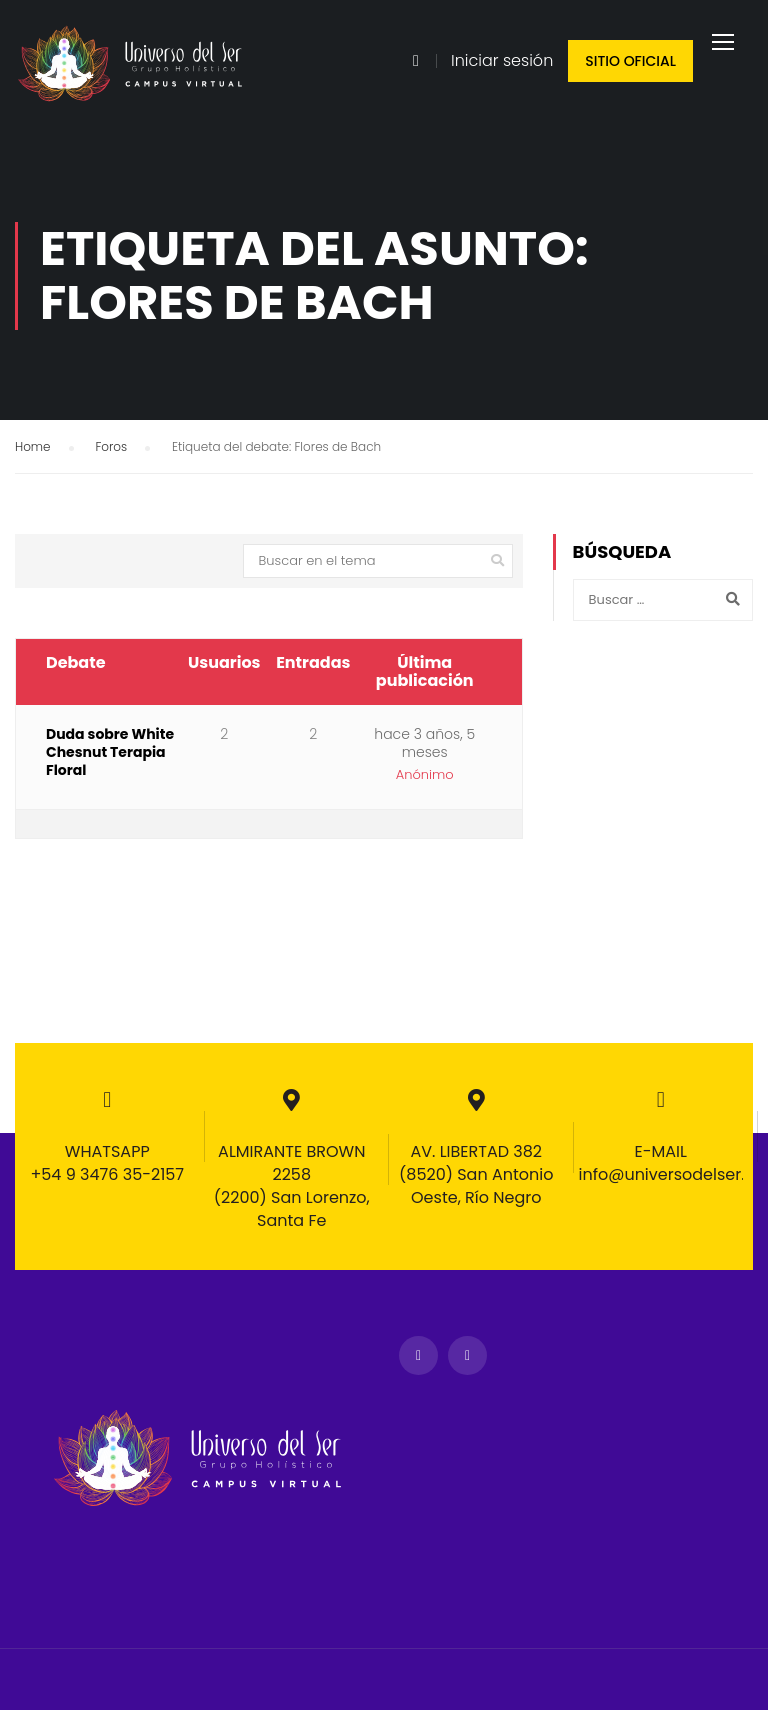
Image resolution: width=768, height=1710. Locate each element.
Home (33, 459)
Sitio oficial (630, 61)
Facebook (418, 1355)
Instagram (467, 1355)
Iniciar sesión (502, 60)
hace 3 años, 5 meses (424, 757)
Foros (111, 459)
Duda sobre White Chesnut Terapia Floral (110, 766)
